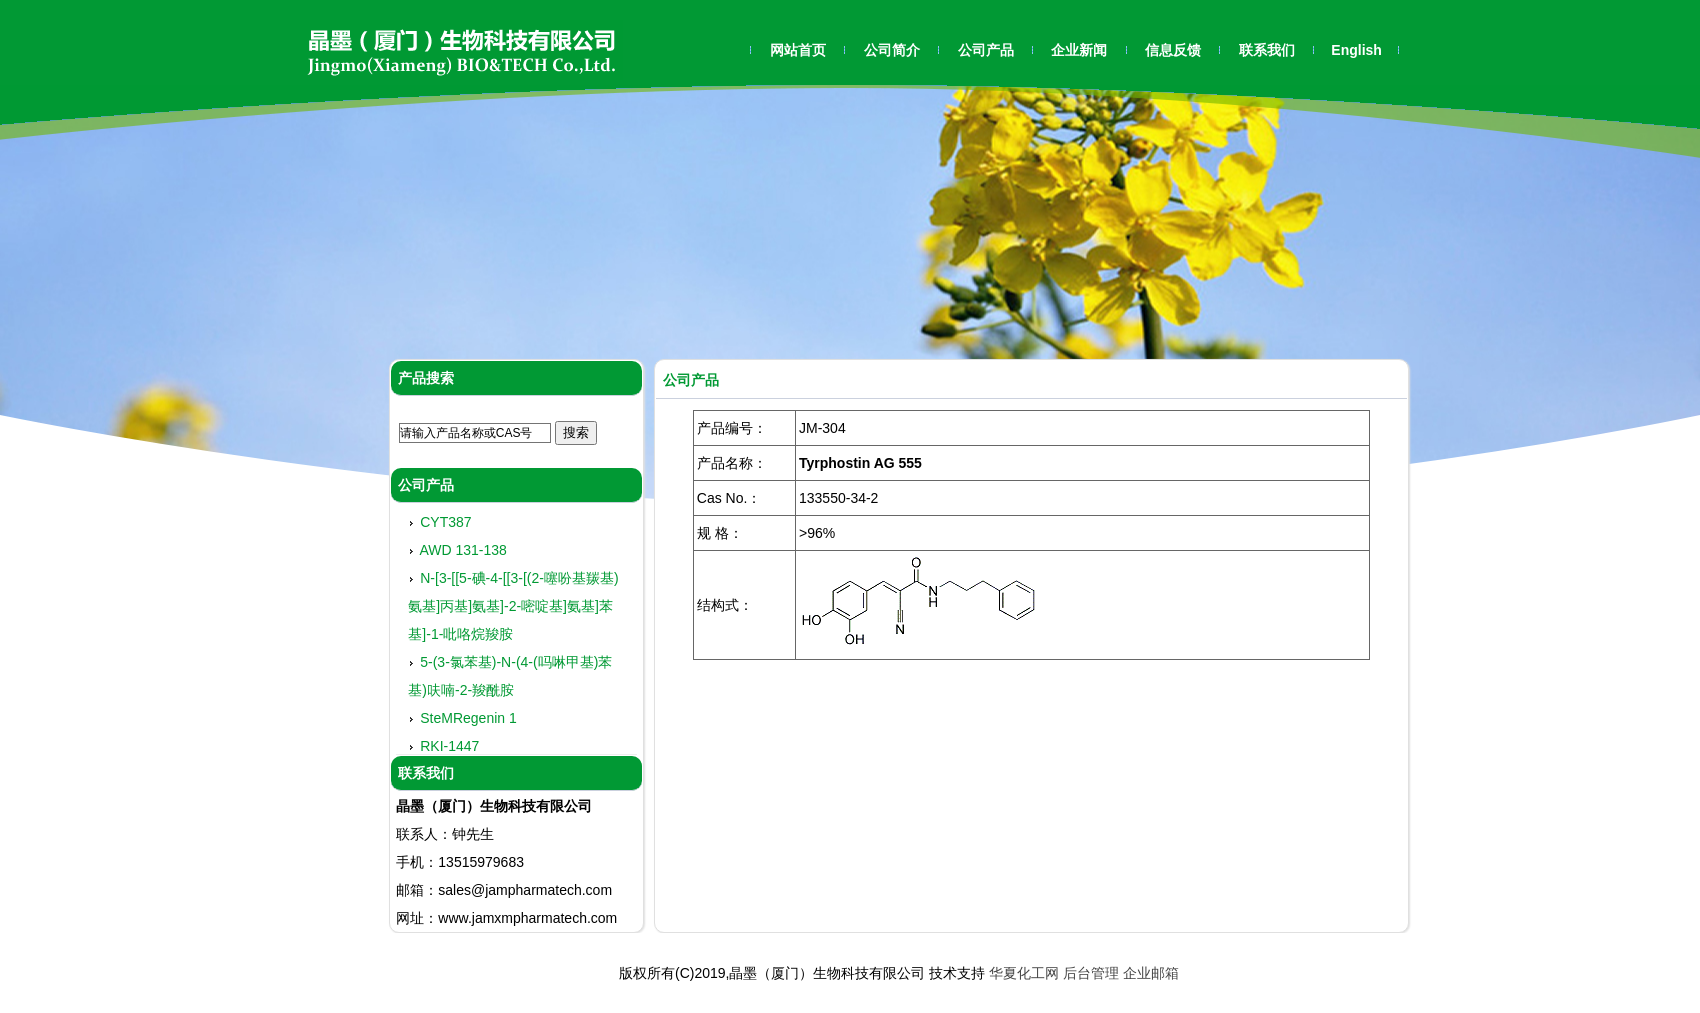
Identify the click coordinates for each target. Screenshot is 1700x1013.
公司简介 (892, 50)
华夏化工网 (1024, 973)
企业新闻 (1079, 50)
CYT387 (445, 525)
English (1356, 50)
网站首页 (798, 50)
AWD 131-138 (462, 553)
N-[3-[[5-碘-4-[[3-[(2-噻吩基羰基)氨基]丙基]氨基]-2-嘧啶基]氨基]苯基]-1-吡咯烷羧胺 (513, 609)
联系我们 (1267, 50)
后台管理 (1091, 973)
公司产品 (986, 50)
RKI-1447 (449, 749)
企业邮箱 (1151, 973)
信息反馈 (1173, 50)
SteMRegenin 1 (468, 721)
